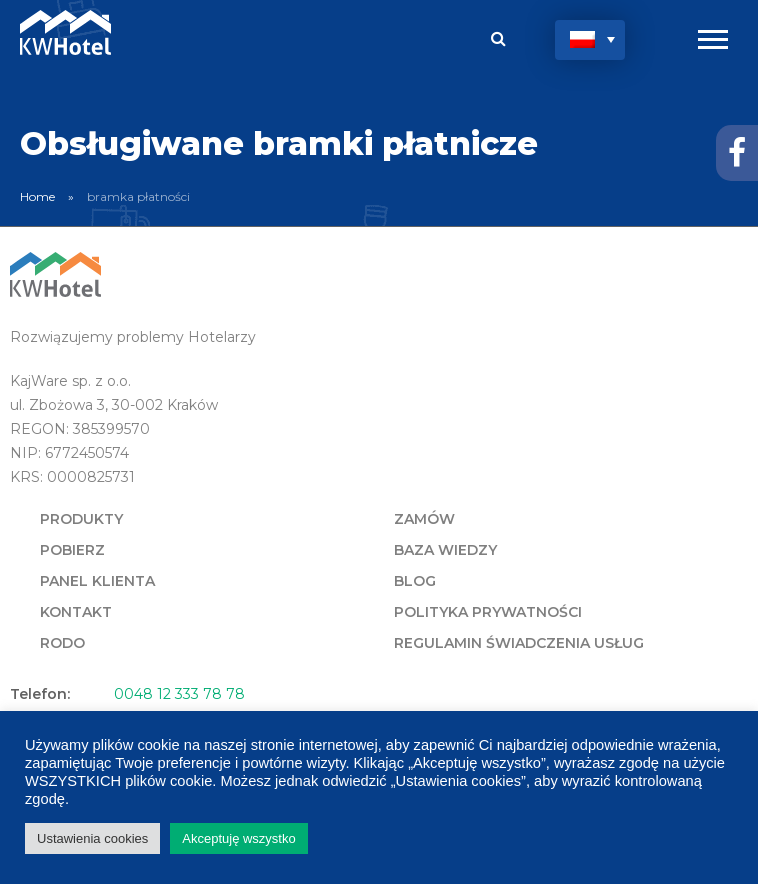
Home (37, 196)
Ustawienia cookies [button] (92, 838)
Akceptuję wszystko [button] (238, 838)
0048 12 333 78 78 (179, 694)
